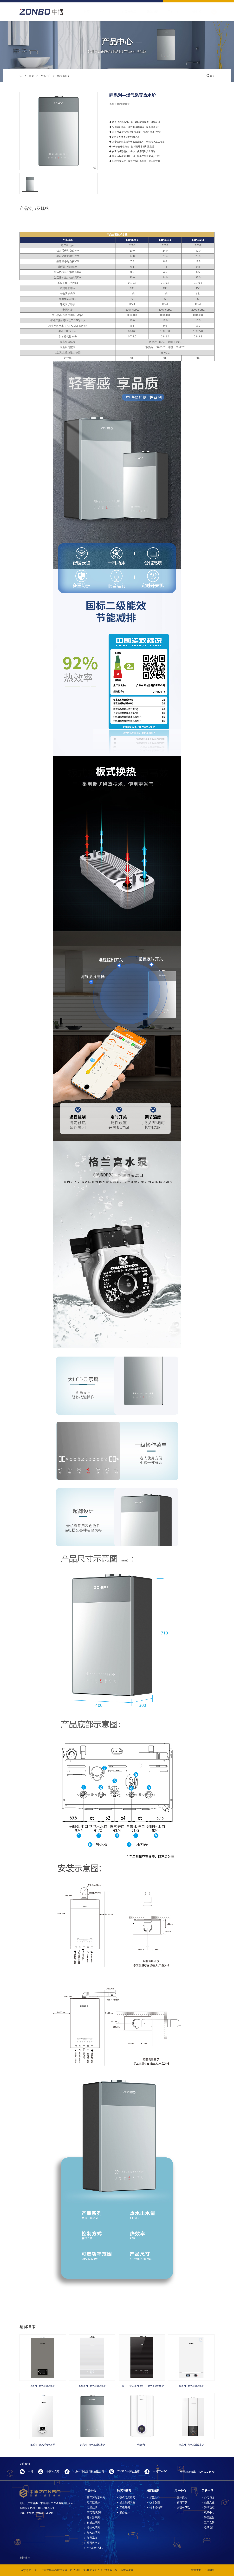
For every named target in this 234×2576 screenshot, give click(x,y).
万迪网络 (209, 2570)
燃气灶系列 (93, 2532)
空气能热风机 (95, 2547)
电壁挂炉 (92, 2507)
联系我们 (209, 2527)
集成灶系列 (93, 2522)
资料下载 (182, 2502)
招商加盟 (149, 11)
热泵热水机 (93, 2542)
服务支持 (124, 2512)
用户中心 (170, 11)
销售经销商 (156, 2507)
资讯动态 (209, 2507)
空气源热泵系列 (96, 2497)
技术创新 (155, 2502)
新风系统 (92, 2537)
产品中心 (102, 11)
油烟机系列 (93, 2527)
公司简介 (209, 2497)
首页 (83, 11)
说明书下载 (183, 2507)
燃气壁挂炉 (63, 76)
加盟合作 (155, 2497)
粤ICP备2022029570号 (89, 2570)
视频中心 (209, 2512)
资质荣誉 (209, 2517)
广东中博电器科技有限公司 (56, 2570)
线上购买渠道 (127, 2502)
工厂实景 (209, 2522)
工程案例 (124, 2507)
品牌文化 (209, 2502)
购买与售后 (125, 11)
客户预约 (182, 2497)
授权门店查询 (127, 2497)
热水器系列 (93, 2517)
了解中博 (192, 11)
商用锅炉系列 (95, 2512)
